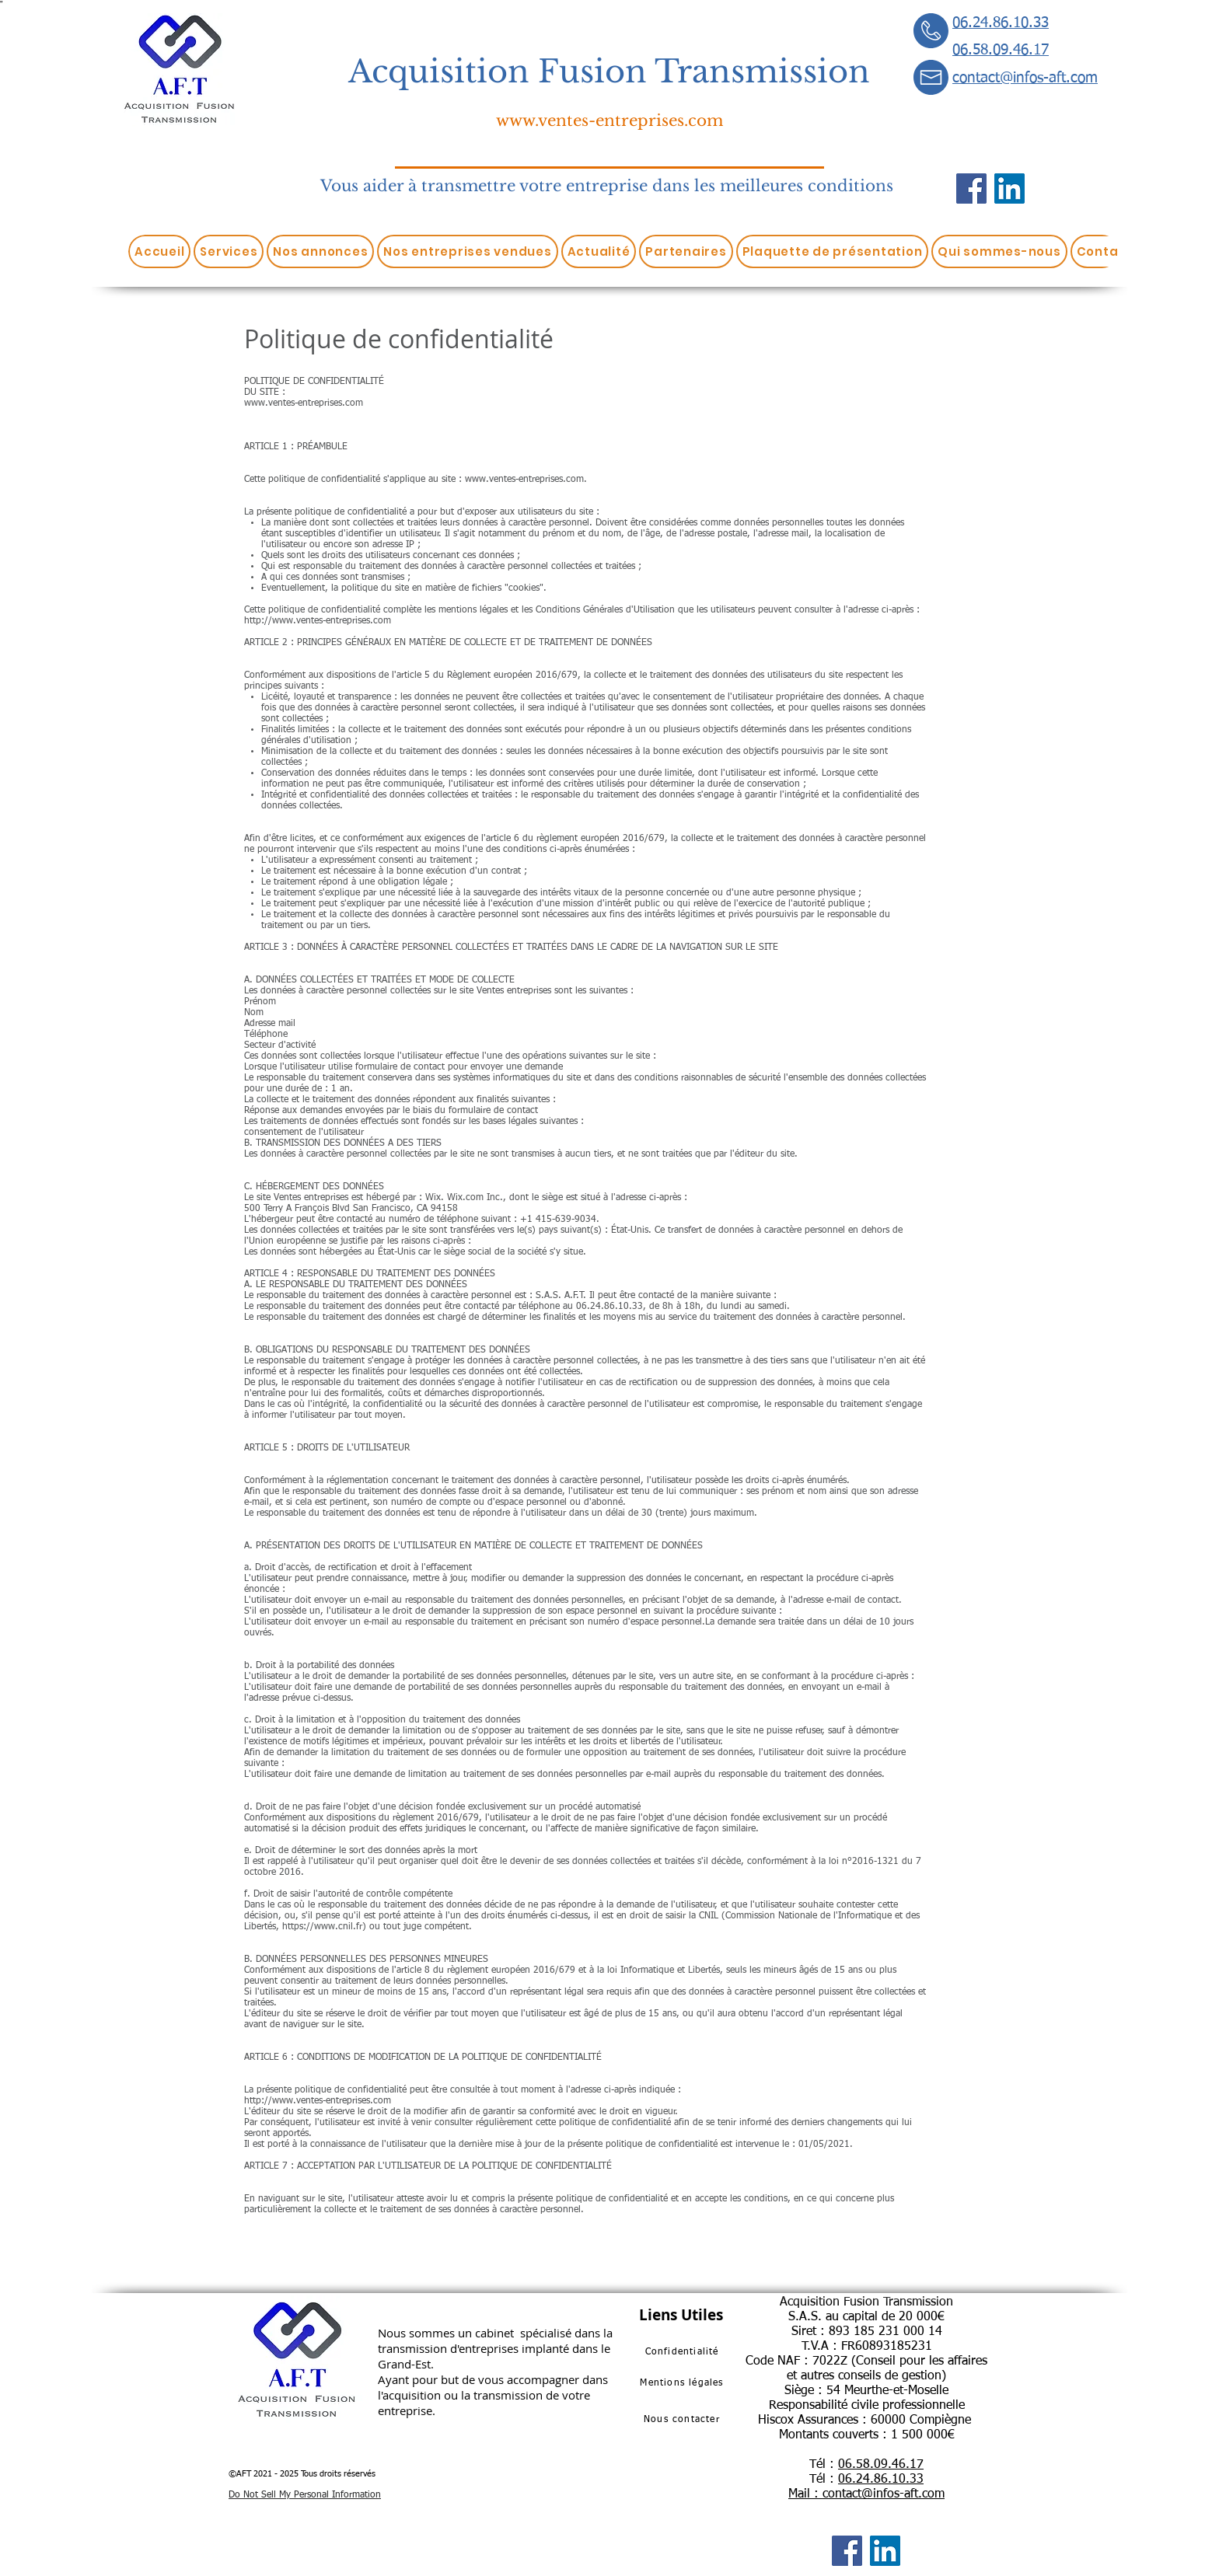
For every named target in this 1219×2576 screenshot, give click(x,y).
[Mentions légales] (683, 2383)
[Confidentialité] (683, 2352)
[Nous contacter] (683, 2419)
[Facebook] (971, 188)
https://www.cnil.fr (322, 1927)
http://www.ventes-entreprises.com (317, 621)
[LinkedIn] (1009, 188)
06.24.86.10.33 (881, 2479)
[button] (229, 251)
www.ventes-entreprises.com (609, 120)
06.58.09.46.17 (881, 2465)
